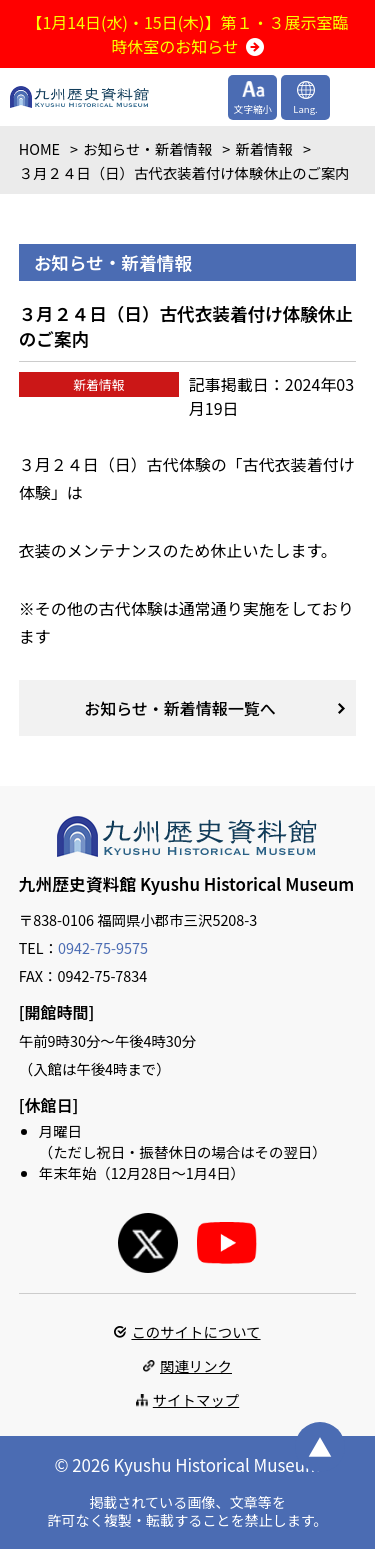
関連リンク (196, 1365)
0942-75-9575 (103, 947)
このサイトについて (195, 1331)
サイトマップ (196, 1399)
